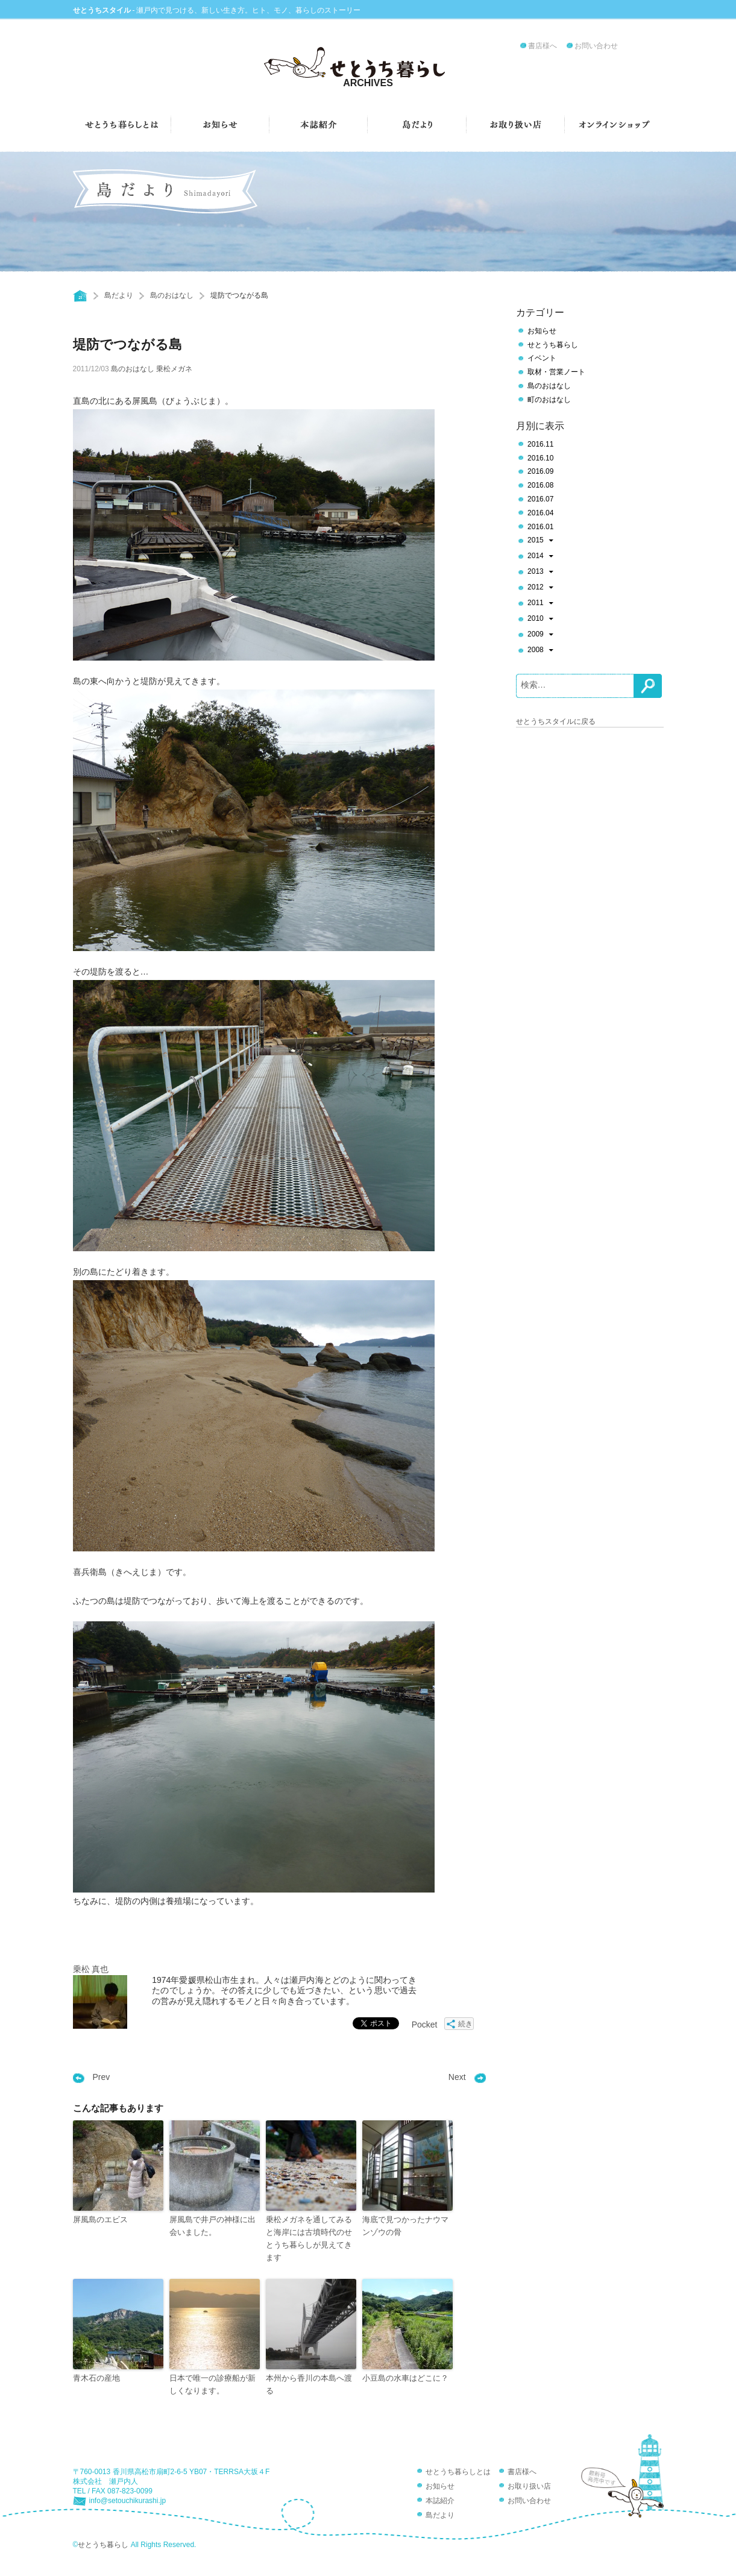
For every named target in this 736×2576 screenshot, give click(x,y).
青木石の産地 (96, 2378)
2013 (540, 572)
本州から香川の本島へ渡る (309, 2384)
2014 (540, 557)
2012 (540, 588)
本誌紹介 (440, 2500)
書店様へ (542, 46)
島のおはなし (171, 295)
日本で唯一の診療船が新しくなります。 (212, 2384)
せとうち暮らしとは (458, 2472)
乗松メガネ (174, 369)
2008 (540, 651)
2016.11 (540, 444)
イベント (541, 358)
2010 (540, 619)
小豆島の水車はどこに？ (405, 2378)
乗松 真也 (91, 1969)
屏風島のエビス (100, 2219)
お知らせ (541, 331)
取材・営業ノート (556, 371)
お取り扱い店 (529, 2486)
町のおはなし (549, 399)
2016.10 (540, 458)
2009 (540, 635)
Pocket (425, 2024)
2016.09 (540, 471)
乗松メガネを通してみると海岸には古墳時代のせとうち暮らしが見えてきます (309, 2238)
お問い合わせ (596, 46)
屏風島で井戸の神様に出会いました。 (212, 2226)
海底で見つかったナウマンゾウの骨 (405, 2226)
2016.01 (540, 526)
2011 (540, 604)
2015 (540, 541)
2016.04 (540, 513)
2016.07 (540, 499)
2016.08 (540, 485)
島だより (118, 295)
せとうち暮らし (552, 344)
